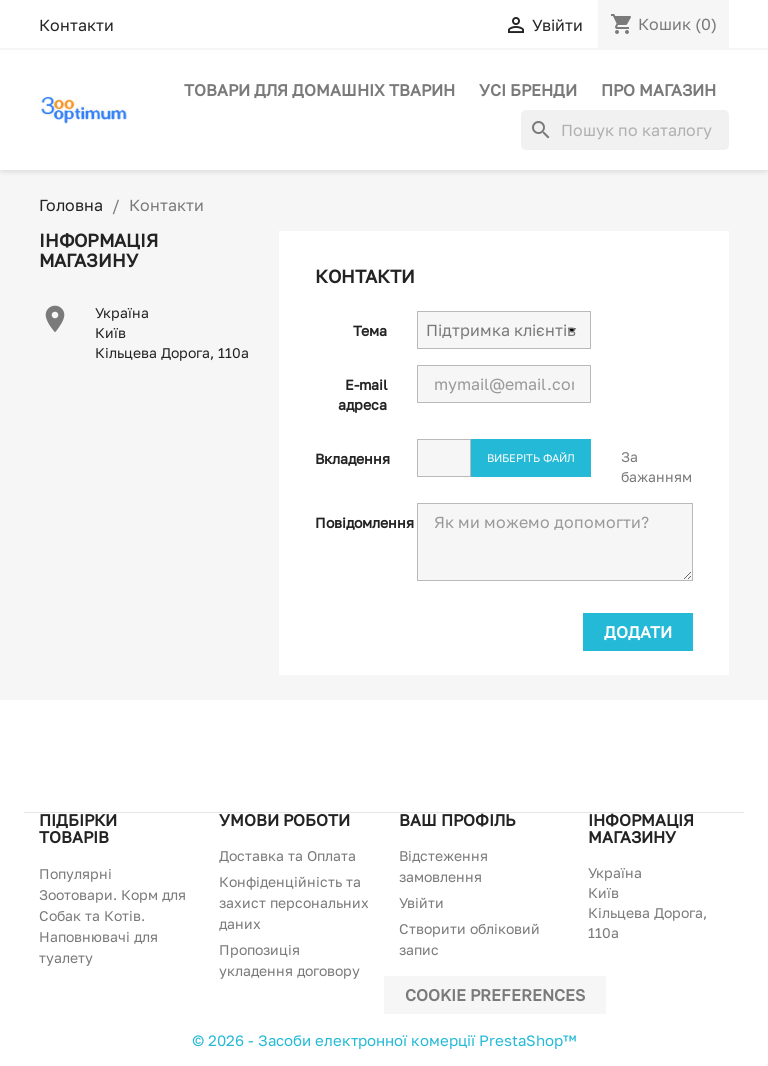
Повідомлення (358, 522)
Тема (370, 330)
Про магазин (658, 90)
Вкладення (352, 458)
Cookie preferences (495, 995)
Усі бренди (528, 90)
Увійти (421, 902)
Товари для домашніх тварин (319, 90)
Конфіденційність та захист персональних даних (294, 902)
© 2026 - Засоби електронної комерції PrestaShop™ (384, 1040)
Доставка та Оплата (287, 855)
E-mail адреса (362, 394)
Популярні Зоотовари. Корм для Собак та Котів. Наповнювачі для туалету (112, 915)
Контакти (76, 25)
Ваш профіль (457, 820)
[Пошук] (625, 130)
